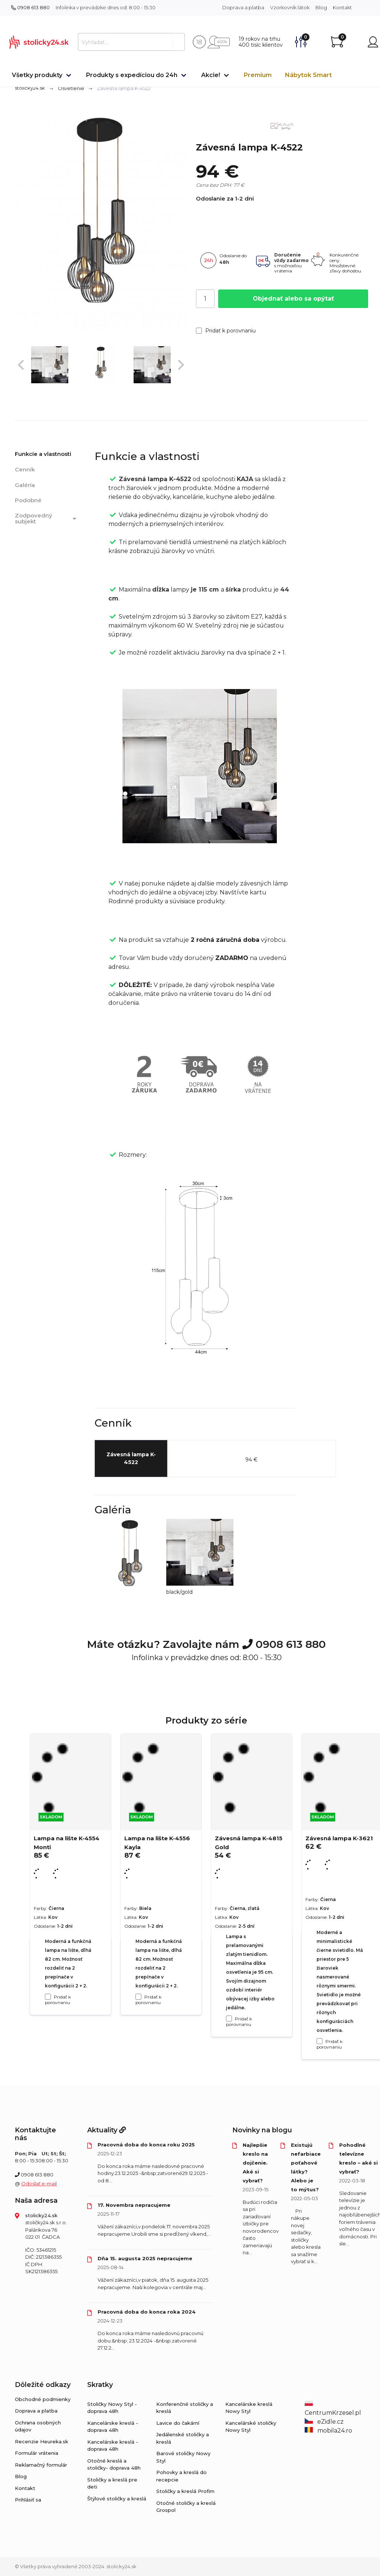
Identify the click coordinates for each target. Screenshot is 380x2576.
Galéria (25, 485)
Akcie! (210, 75)
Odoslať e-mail (39, 2183)
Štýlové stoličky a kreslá (116, 2498)
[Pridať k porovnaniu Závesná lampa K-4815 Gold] (229, 2019)
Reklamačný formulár (41, 2465)
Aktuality (106, 2130)
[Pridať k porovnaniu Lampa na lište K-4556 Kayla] (138, 1997)
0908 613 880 (30, 7)
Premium (258, 75)
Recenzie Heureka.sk (41, 2441)
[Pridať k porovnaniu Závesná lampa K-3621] (319, 2041)
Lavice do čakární (177, 2423)
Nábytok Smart (308, 75)
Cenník (25, 469)
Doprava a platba (243, 7)
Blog (321, 7)
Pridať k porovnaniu (226, 330)
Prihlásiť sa (28, 2500)
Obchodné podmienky (43, 2399)
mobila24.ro (328, 2430)
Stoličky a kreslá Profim (185, 2491)
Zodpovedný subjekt (46, 519)
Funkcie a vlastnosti (43, 453)
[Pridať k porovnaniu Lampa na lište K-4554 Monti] (48, 1997)
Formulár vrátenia (36, 2453)
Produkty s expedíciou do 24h (131, 75)
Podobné (28, 500)
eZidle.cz (324, 2421)
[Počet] (205, 298)
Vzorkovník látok (289, 7)
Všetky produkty (37, 75)
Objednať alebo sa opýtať (293, 298)
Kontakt (342, 7)
